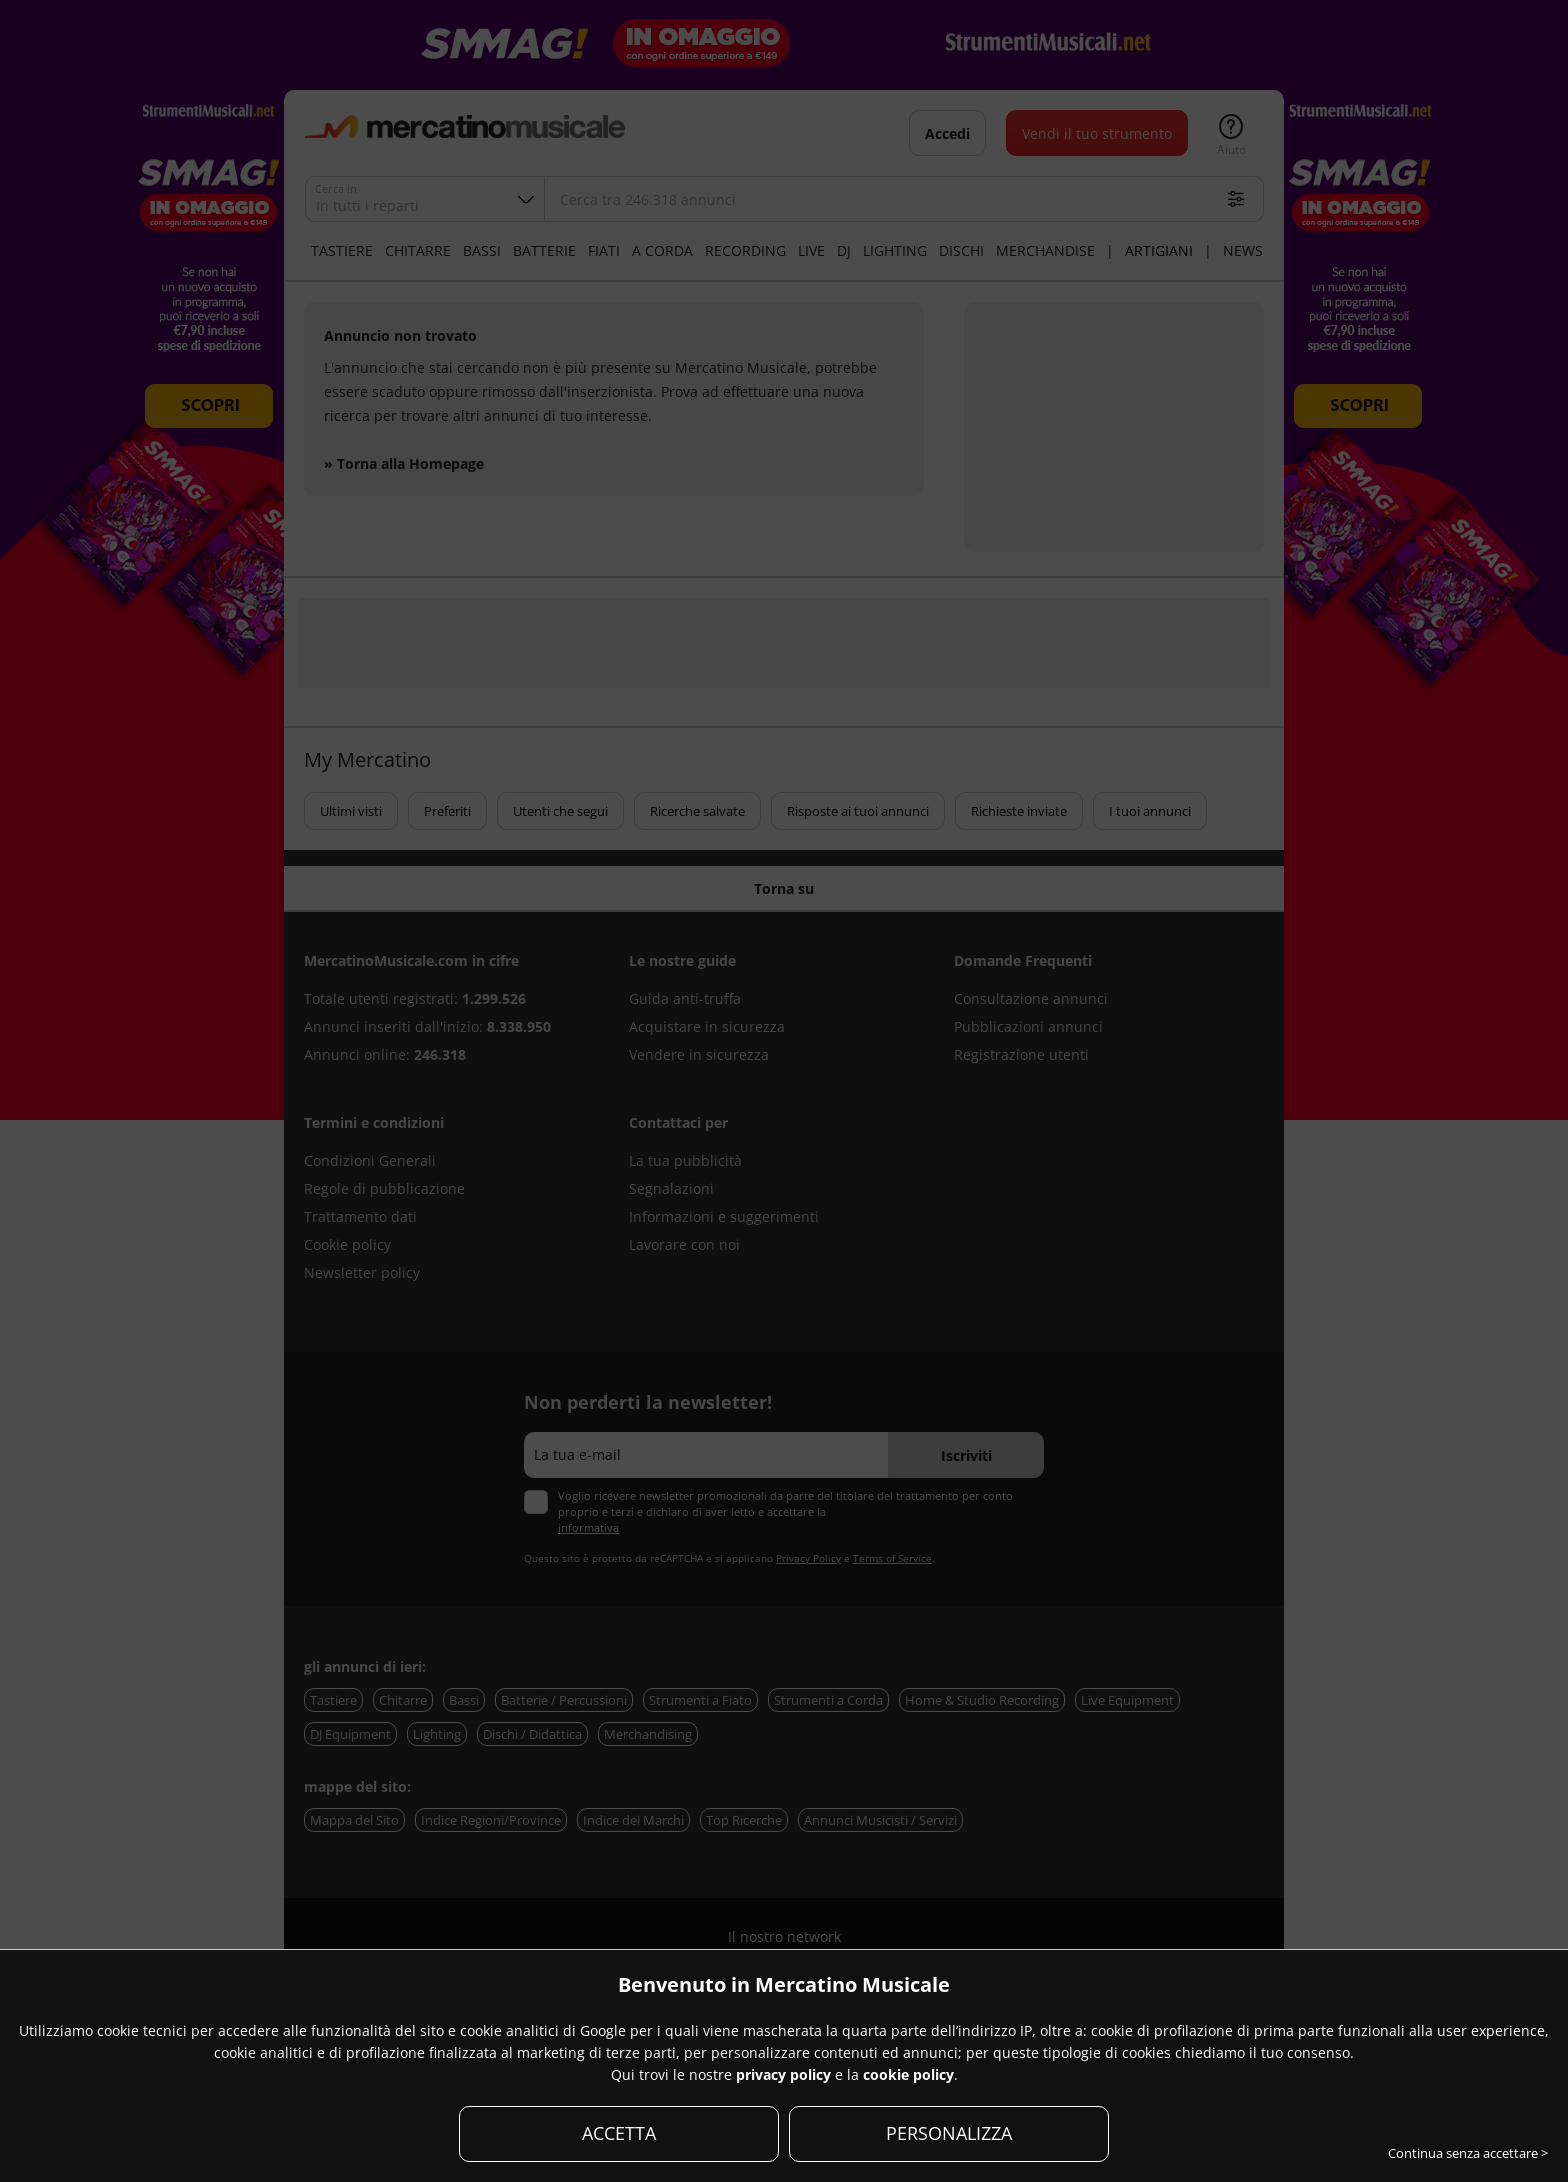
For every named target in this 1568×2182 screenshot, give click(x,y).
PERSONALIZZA (949, 2133)
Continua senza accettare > (1468, 2153)
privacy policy (783, 2074)
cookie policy (908, 2074)
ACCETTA (619, 2133)
